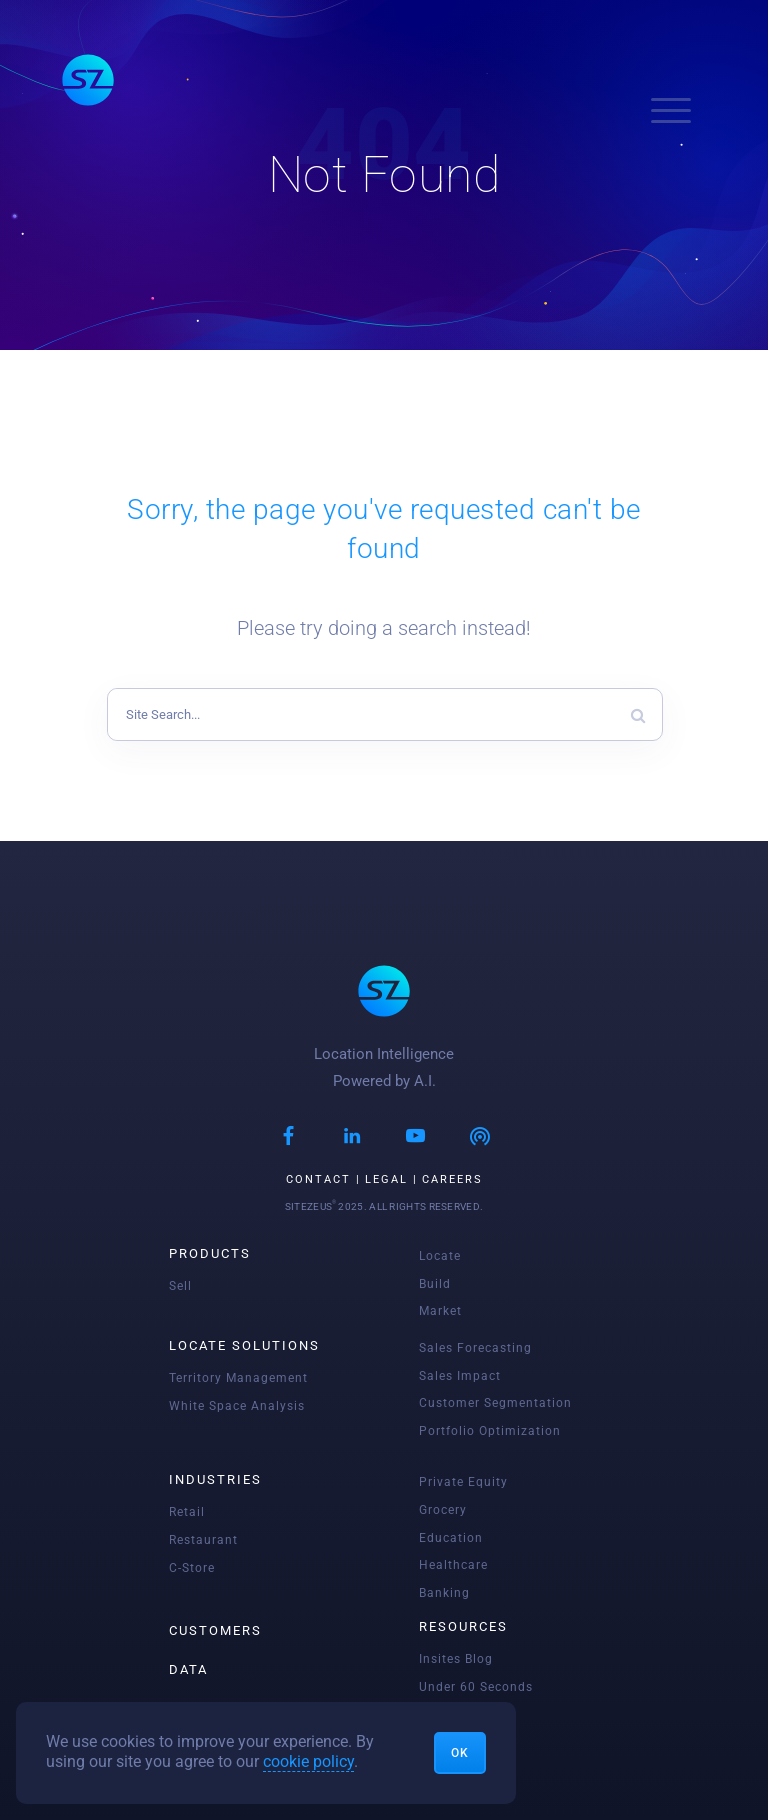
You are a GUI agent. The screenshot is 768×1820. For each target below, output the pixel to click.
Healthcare (453, 1565)
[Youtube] (415, 1137)
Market (440, 1311)
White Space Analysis (237, 1406)
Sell (180, 1286)
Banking (444, 1593)
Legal (386, 1179)
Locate (440, 1256)
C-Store (192, 1568)
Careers (452, 1179)
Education (451, 1538)
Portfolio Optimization (490, 1431)
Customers (215, 1630)
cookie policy (308, 1761)
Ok (460, 1753)
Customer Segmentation (495, 1403)
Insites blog (456, 1659)
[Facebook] (288, 1137)
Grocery (443, 1510)
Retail (187, 1512)
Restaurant (203, 1540)
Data (188, 1669)
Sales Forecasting (475, 1348)
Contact (318, 1179)
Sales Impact (460, 1376)
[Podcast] (479, 1137)
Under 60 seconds (476, 1687)
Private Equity (463, 1482)
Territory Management (238, 1378)
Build (435, 1284)
